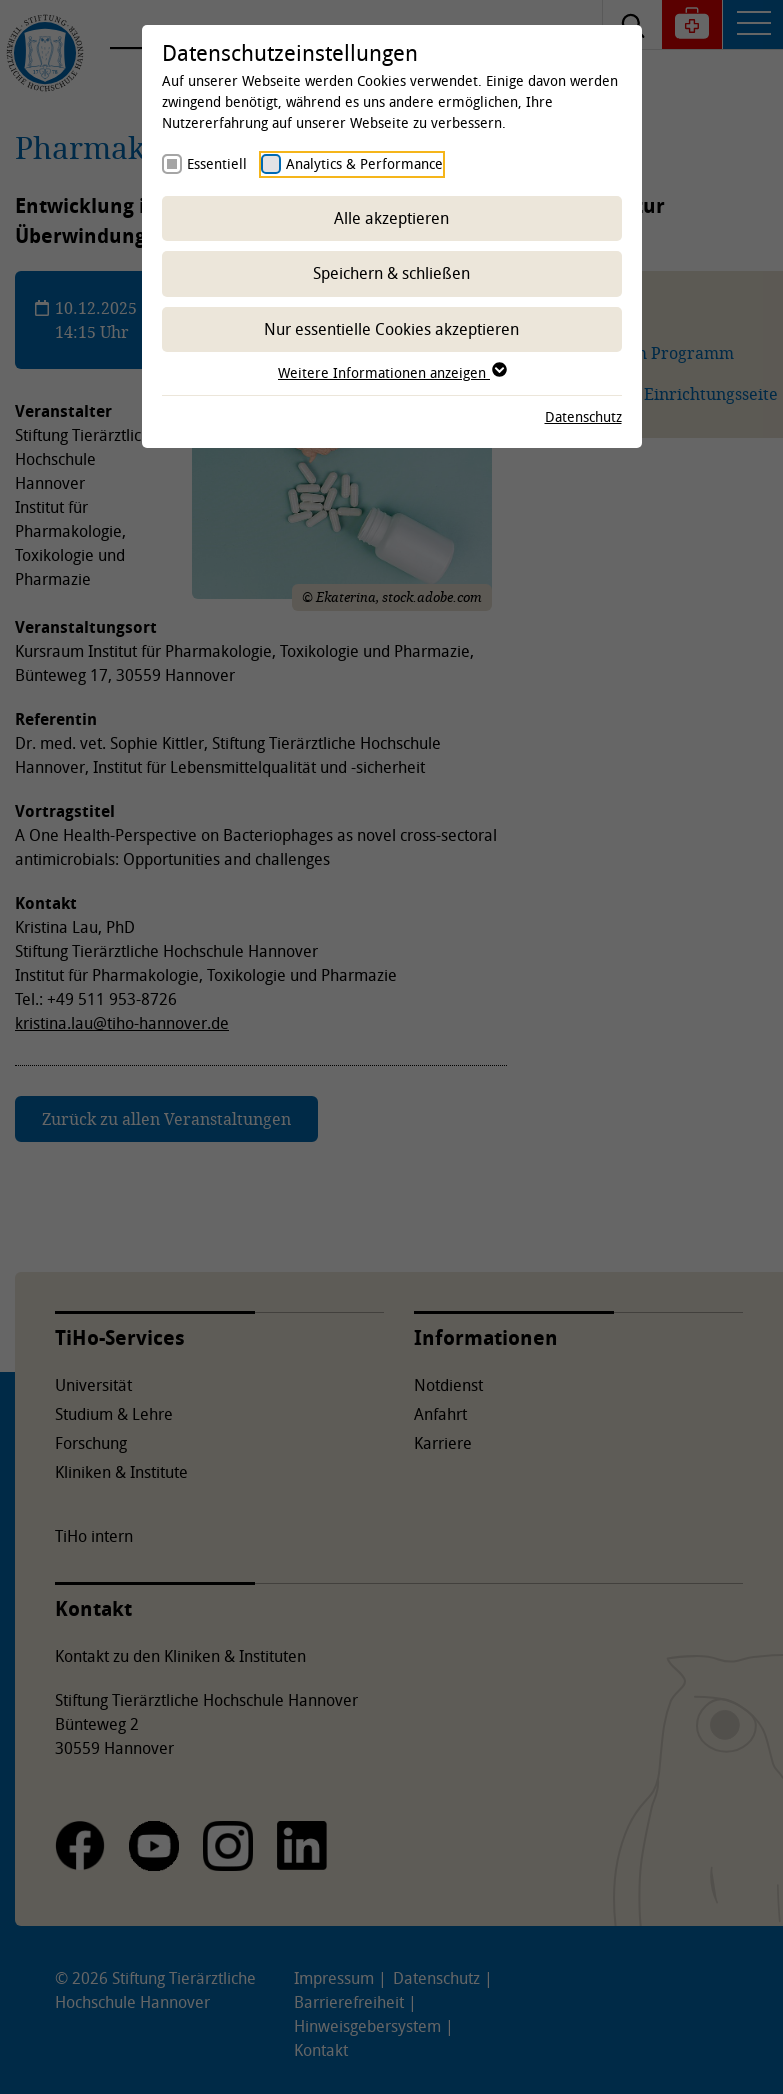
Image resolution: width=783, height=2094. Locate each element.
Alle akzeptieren (391, 218)
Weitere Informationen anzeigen (391, 372)
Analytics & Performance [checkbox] (364, 163)
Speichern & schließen (391, 273)
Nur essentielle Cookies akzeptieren (391, 329)
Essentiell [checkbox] (217, 163)
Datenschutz (583, 416)
